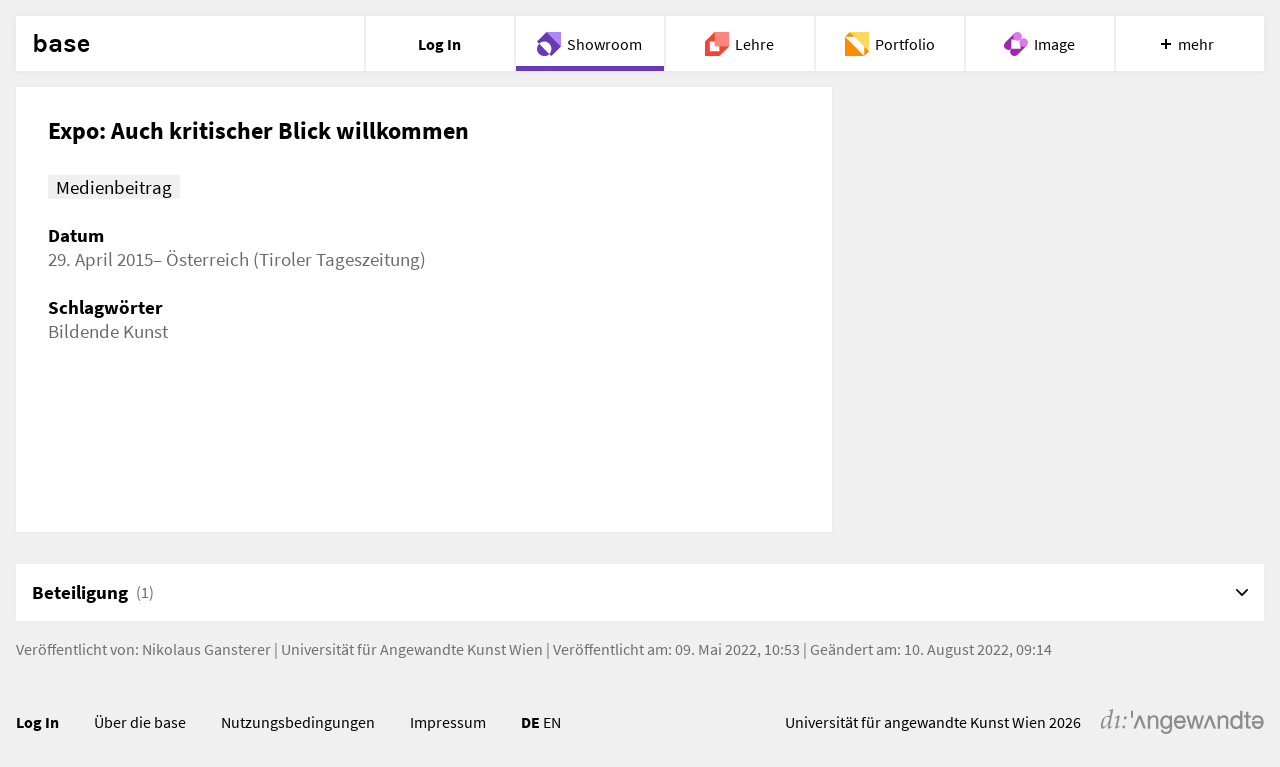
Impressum (448, 722)
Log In (37, 722)
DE (530, 722)
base (61, 44)
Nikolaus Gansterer (206, 649)
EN (552, 722)
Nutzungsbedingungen (298, 722)
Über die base (140, 722)
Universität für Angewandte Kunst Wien (412, 649)
